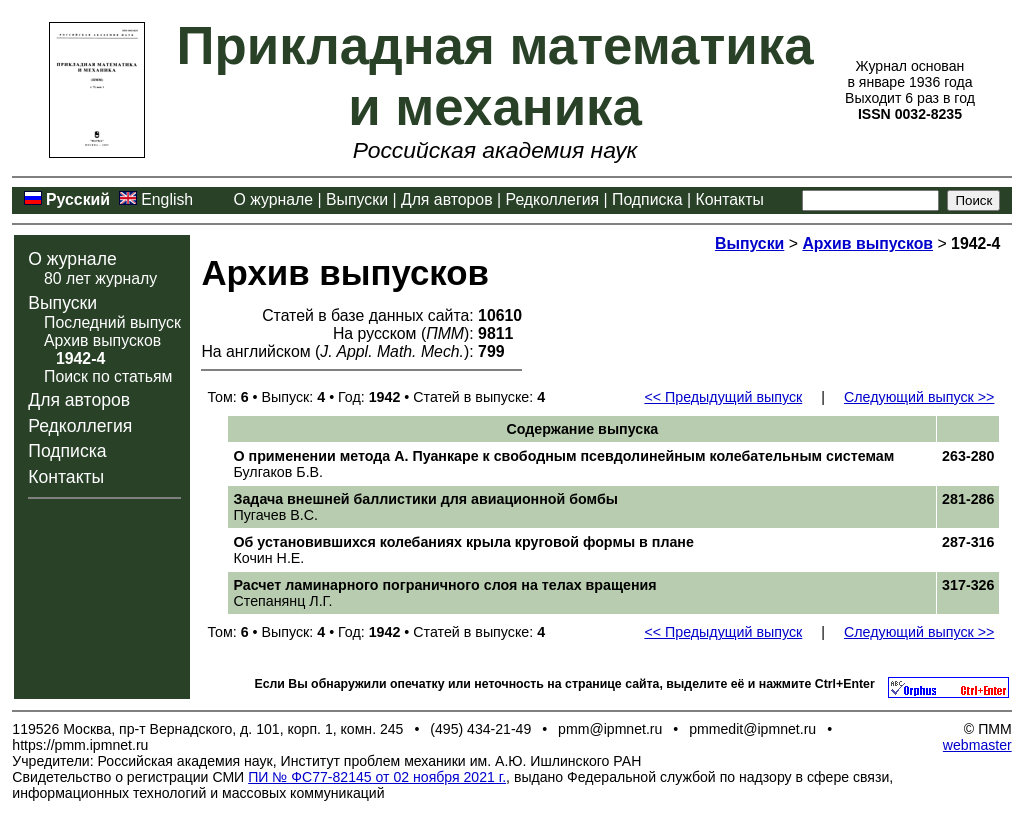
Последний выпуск (112, 322)
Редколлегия (553, 199)
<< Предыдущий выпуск (723, 397)
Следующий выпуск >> (919, 397)
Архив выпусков (102, 340)
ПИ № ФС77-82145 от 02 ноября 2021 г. (377, 777)
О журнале (274, 199)
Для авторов (447, 199)
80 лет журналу (100, 278)
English (167, 199)
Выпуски (357, 199)
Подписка (647, 199)
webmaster (977, 745)
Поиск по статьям (108, 376)
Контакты (729, 199)
